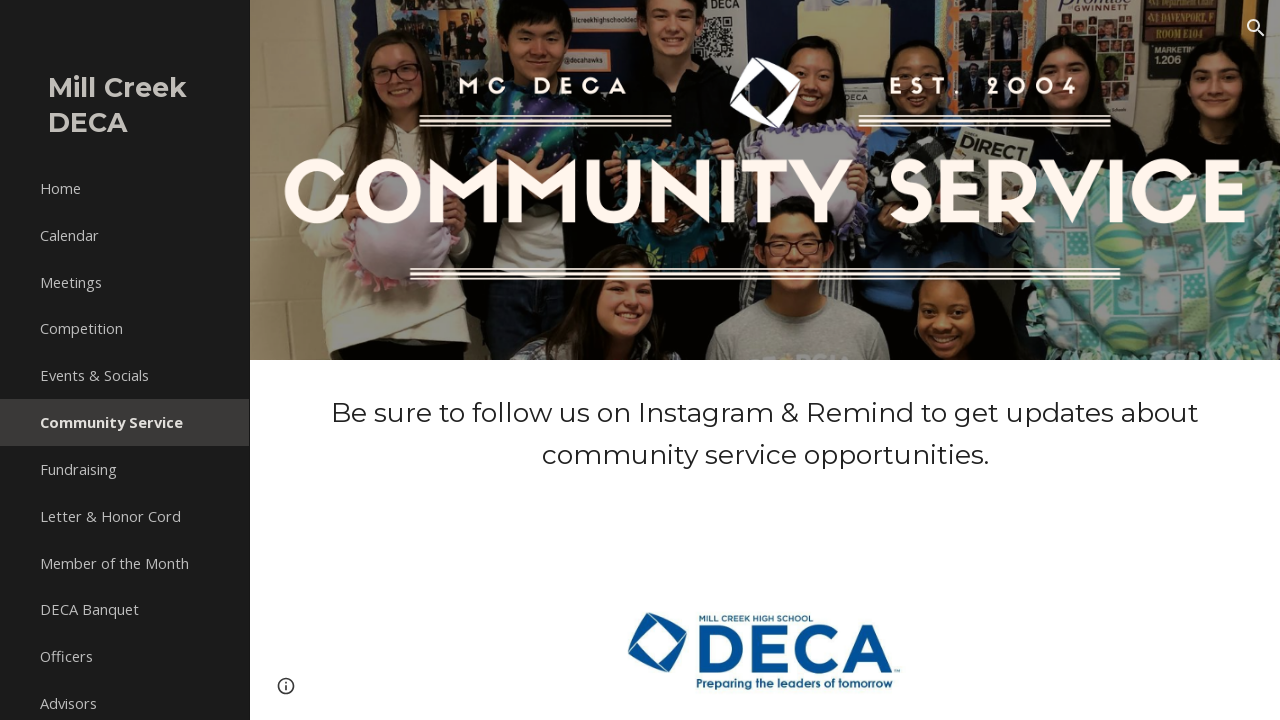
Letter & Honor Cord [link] (110, 516)
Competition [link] (81, 328)
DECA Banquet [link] (89, 609)
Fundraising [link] (78, 469)
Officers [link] (66, 656)
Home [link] (60, 188)
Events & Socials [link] (94, 375)
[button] (1256, 28)
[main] (765, 433)
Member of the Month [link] (114, 563)
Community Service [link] (111, 422)
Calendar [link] (69, 235)
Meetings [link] (71, 282)
